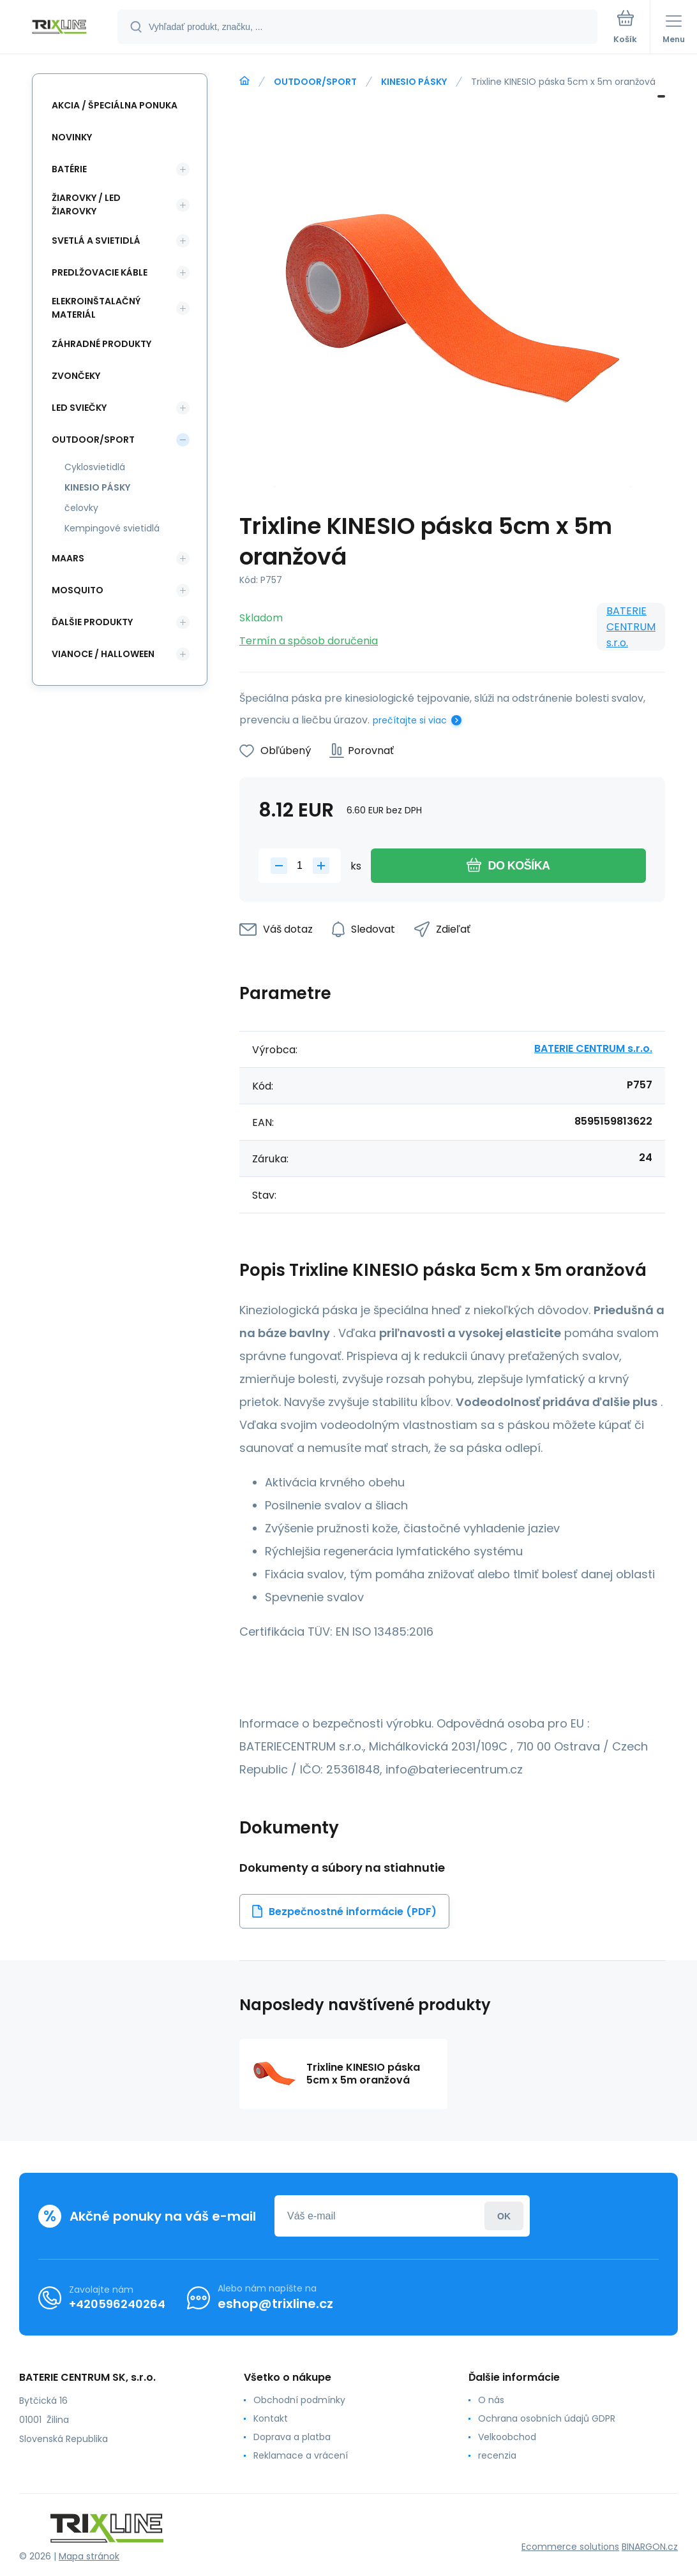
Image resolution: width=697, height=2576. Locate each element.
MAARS (68, 558)
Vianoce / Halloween (103, 654)
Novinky (72, 137)
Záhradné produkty (101, 343)
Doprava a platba (292, 2437)
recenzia (497, 2455)
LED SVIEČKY (79, 407)
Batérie (69, 169)
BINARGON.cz (650, 2546)
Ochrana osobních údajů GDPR (546, 2418)
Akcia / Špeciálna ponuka (114, 105)
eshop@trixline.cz (275, 2304)
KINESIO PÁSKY (414, 81)
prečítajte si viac (410, 720)
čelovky (81, 507)
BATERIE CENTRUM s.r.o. (631, 626)
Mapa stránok (89, 2556)
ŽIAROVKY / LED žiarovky (86, 204)
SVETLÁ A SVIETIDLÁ (96, 240)
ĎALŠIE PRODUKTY (92, 622)
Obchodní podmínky (299, 2400)
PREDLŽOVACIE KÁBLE (99, 272)
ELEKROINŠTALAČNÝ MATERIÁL (96, 308)
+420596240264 (117, 2304)
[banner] (59, 28)
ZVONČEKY (76, 375)
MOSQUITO (77, 590)
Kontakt (270, 2418)
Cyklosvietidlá (94, 467)
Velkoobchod (507, 2437)
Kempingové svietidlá (112, 528)
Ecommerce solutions (570, 2546)
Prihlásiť (503, 2216)
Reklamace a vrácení (300, 2455)
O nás (491, 2400)
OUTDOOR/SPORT (315, 81)
